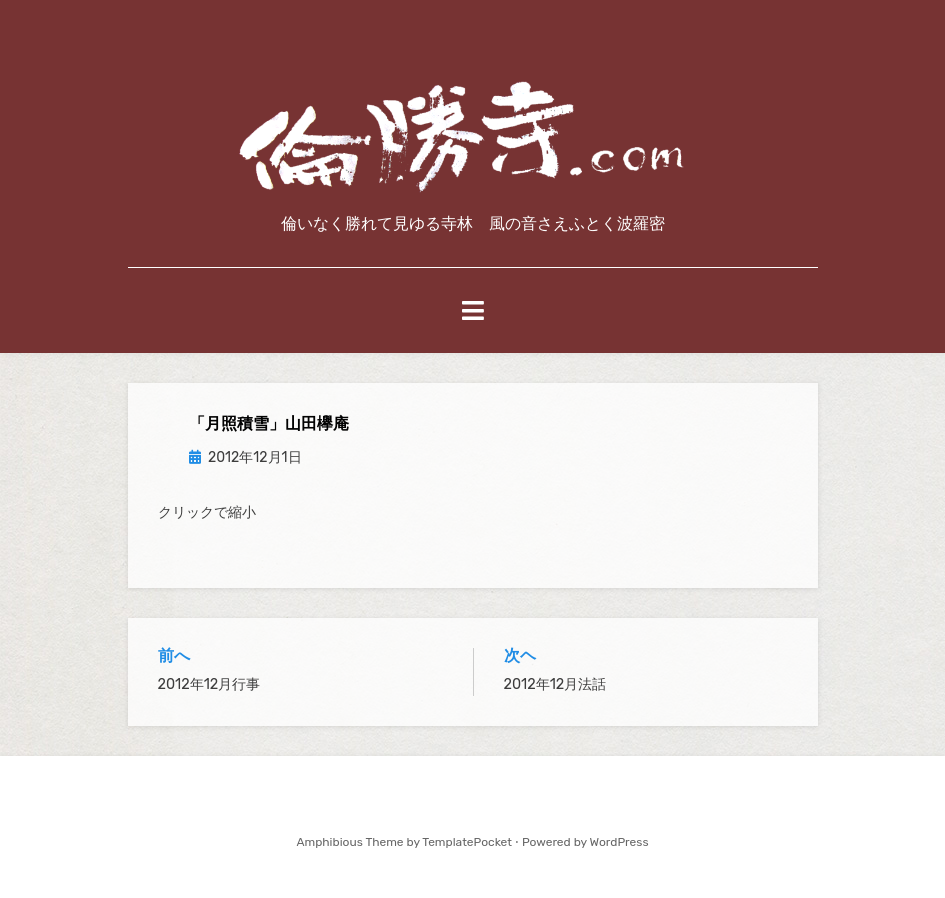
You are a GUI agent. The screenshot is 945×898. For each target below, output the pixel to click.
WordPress (619, 842)
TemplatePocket (467, 842)
